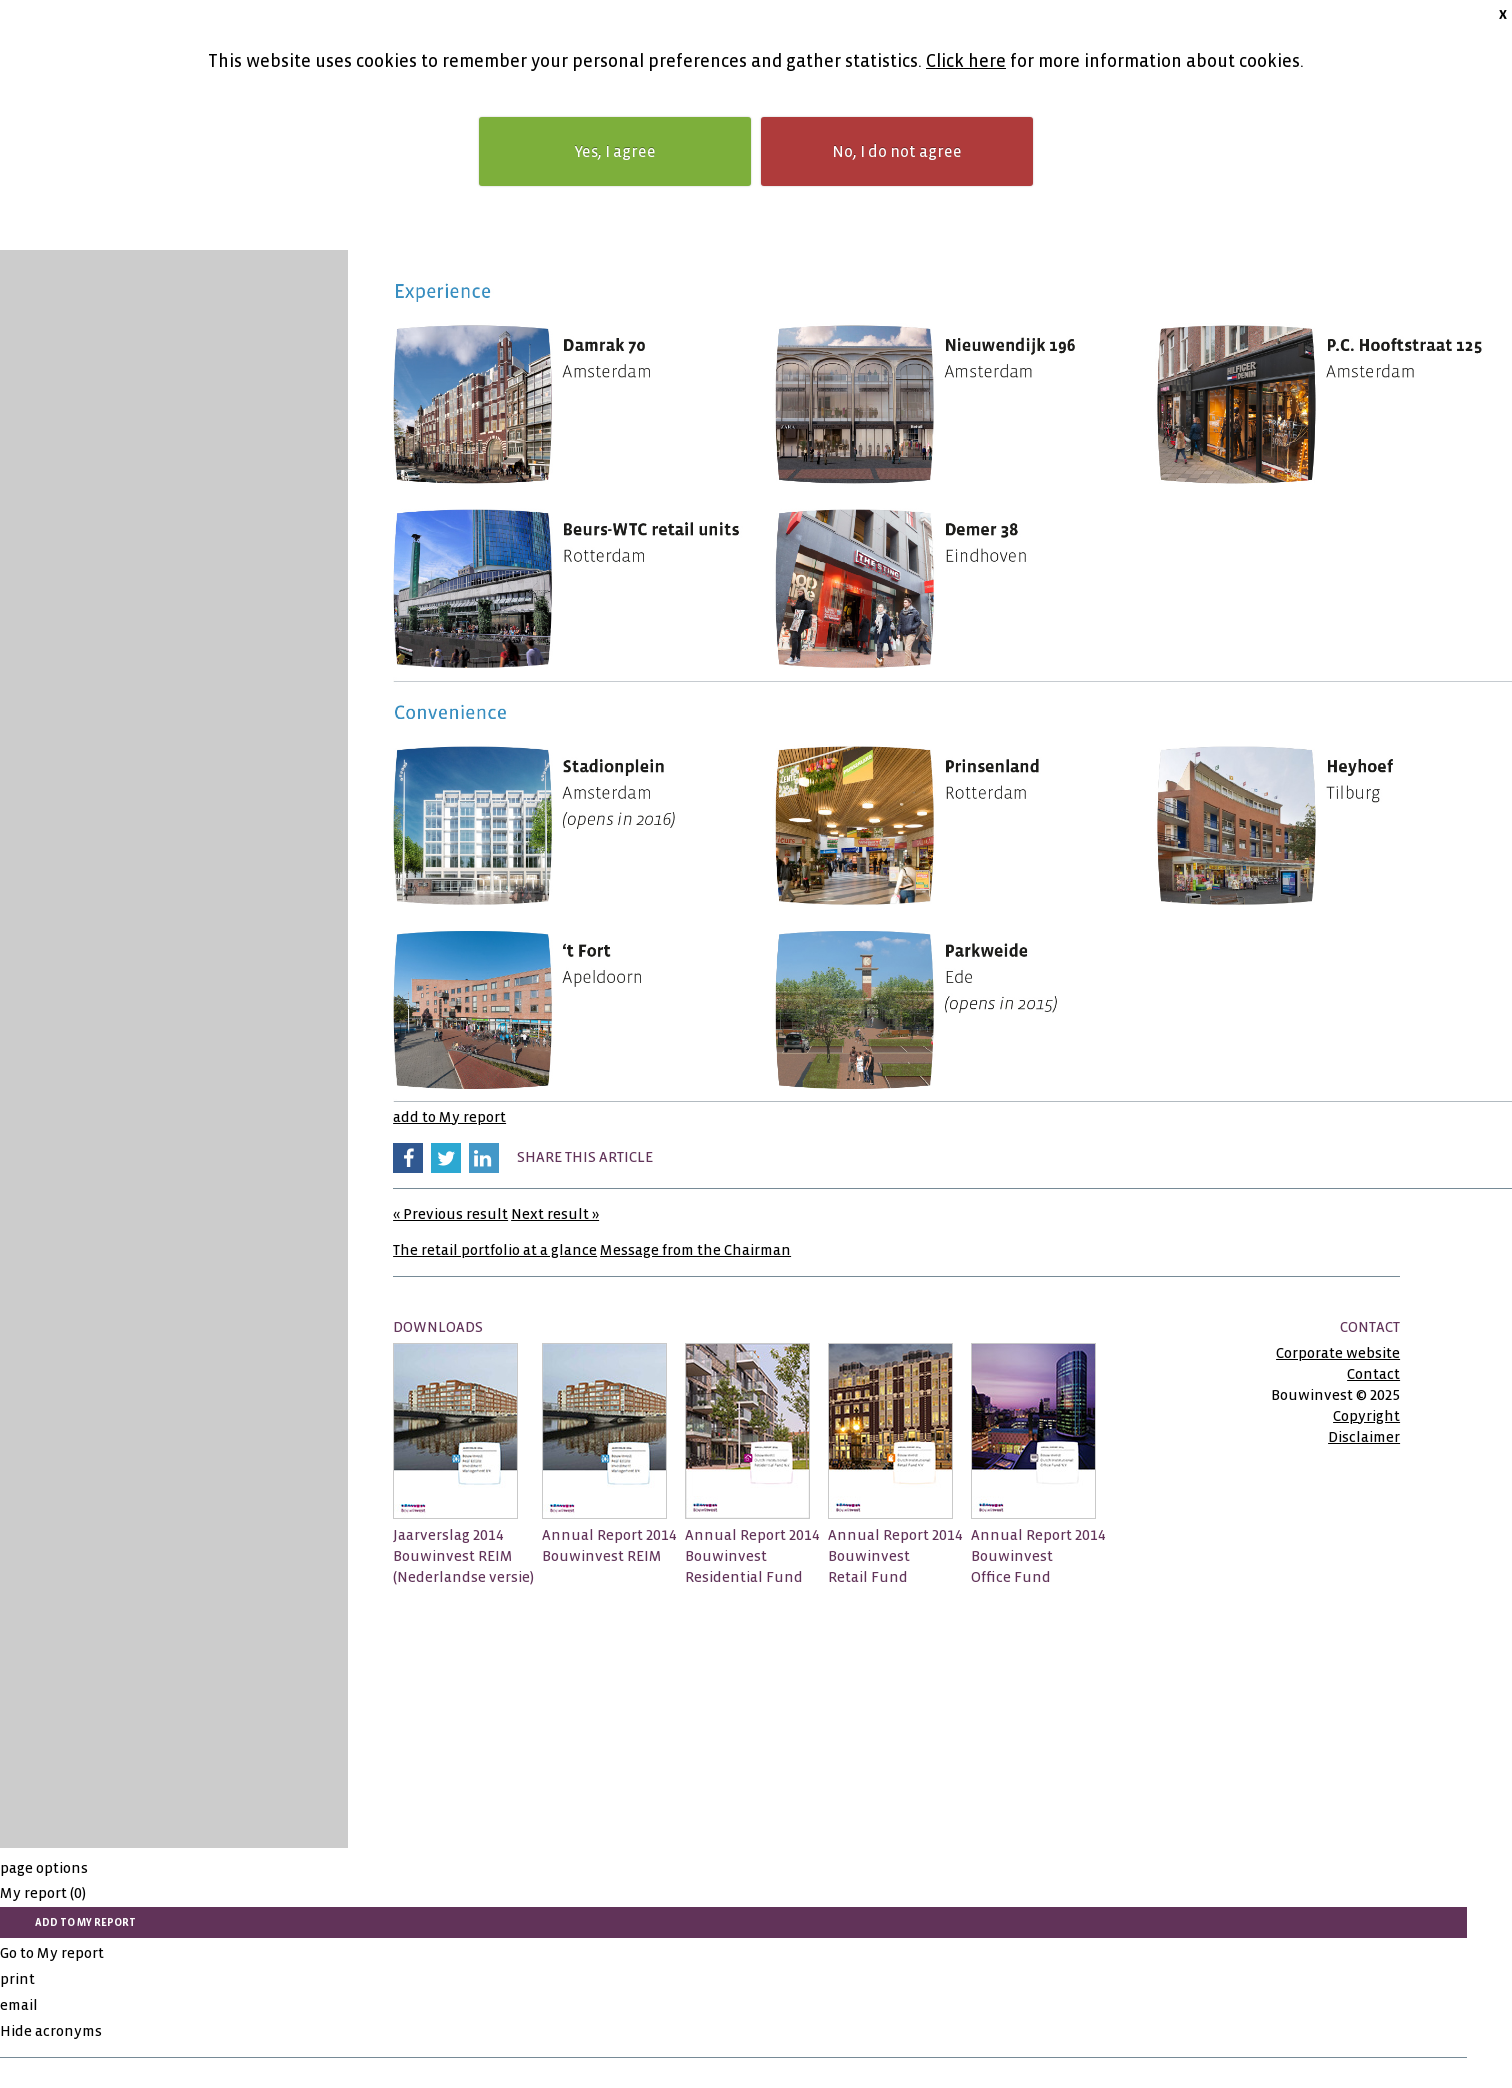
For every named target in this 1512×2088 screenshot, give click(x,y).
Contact (1373, 1374)
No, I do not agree (897, 151)
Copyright (1366, 1416)
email (19, 2005)
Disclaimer (1364, 1437)
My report (43, 1893)
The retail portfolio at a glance (495, 1250)
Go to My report (52, 1953)
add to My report (449, 1117)
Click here (966, 61)
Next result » (555, 1214)
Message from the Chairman (695, 1250)
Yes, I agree (615, 151)
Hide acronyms (51, 2031)
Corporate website (1338, 1353)
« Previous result (450, 1214)
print (17, 1979)
